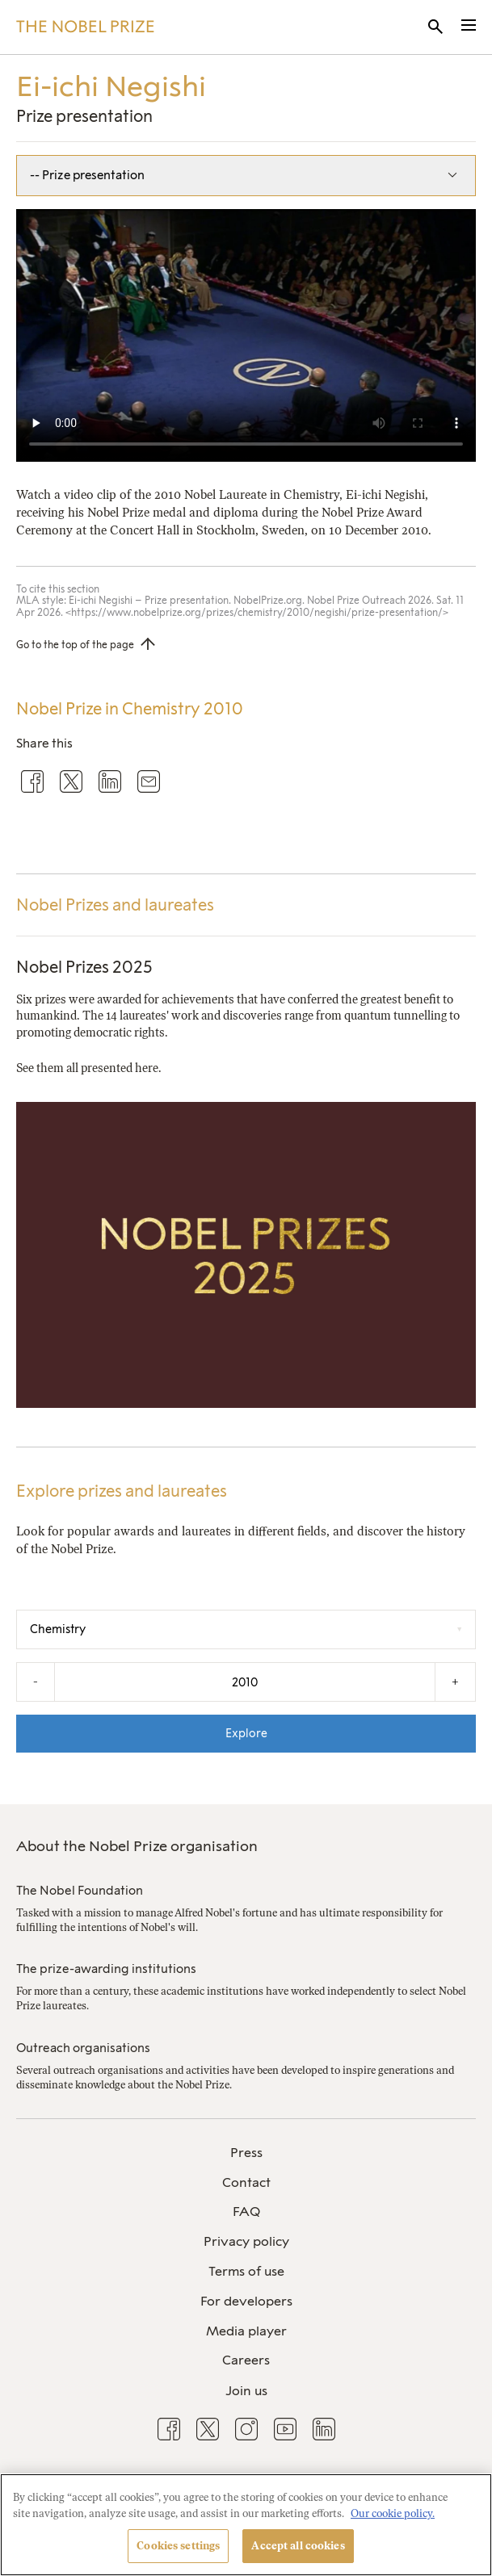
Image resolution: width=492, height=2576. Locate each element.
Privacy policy (246, 2241)
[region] (246, 2524)
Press (246, 2152)
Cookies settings (178, 2546)
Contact (246, 2182)
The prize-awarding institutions (106, 1969)
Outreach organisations (83, 2048)
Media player (246, 2331)
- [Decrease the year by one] (35, 1681)
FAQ (246, 2211)
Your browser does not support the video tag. (246, 335)
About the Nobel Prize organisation (137, 1846)
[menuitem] (246, 2153)
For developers (246, 2301)
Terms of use (246, 2271)
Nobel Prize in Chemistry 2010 (129, 708)
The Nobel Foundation (79, 1890)
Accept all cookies (297, 2546)
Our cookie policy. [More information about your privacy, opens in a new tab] (393, 2513)
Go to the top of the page (75, 645)
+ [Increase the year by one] (455, 1681)
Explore (246, 1733)
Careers (246, 2360)
